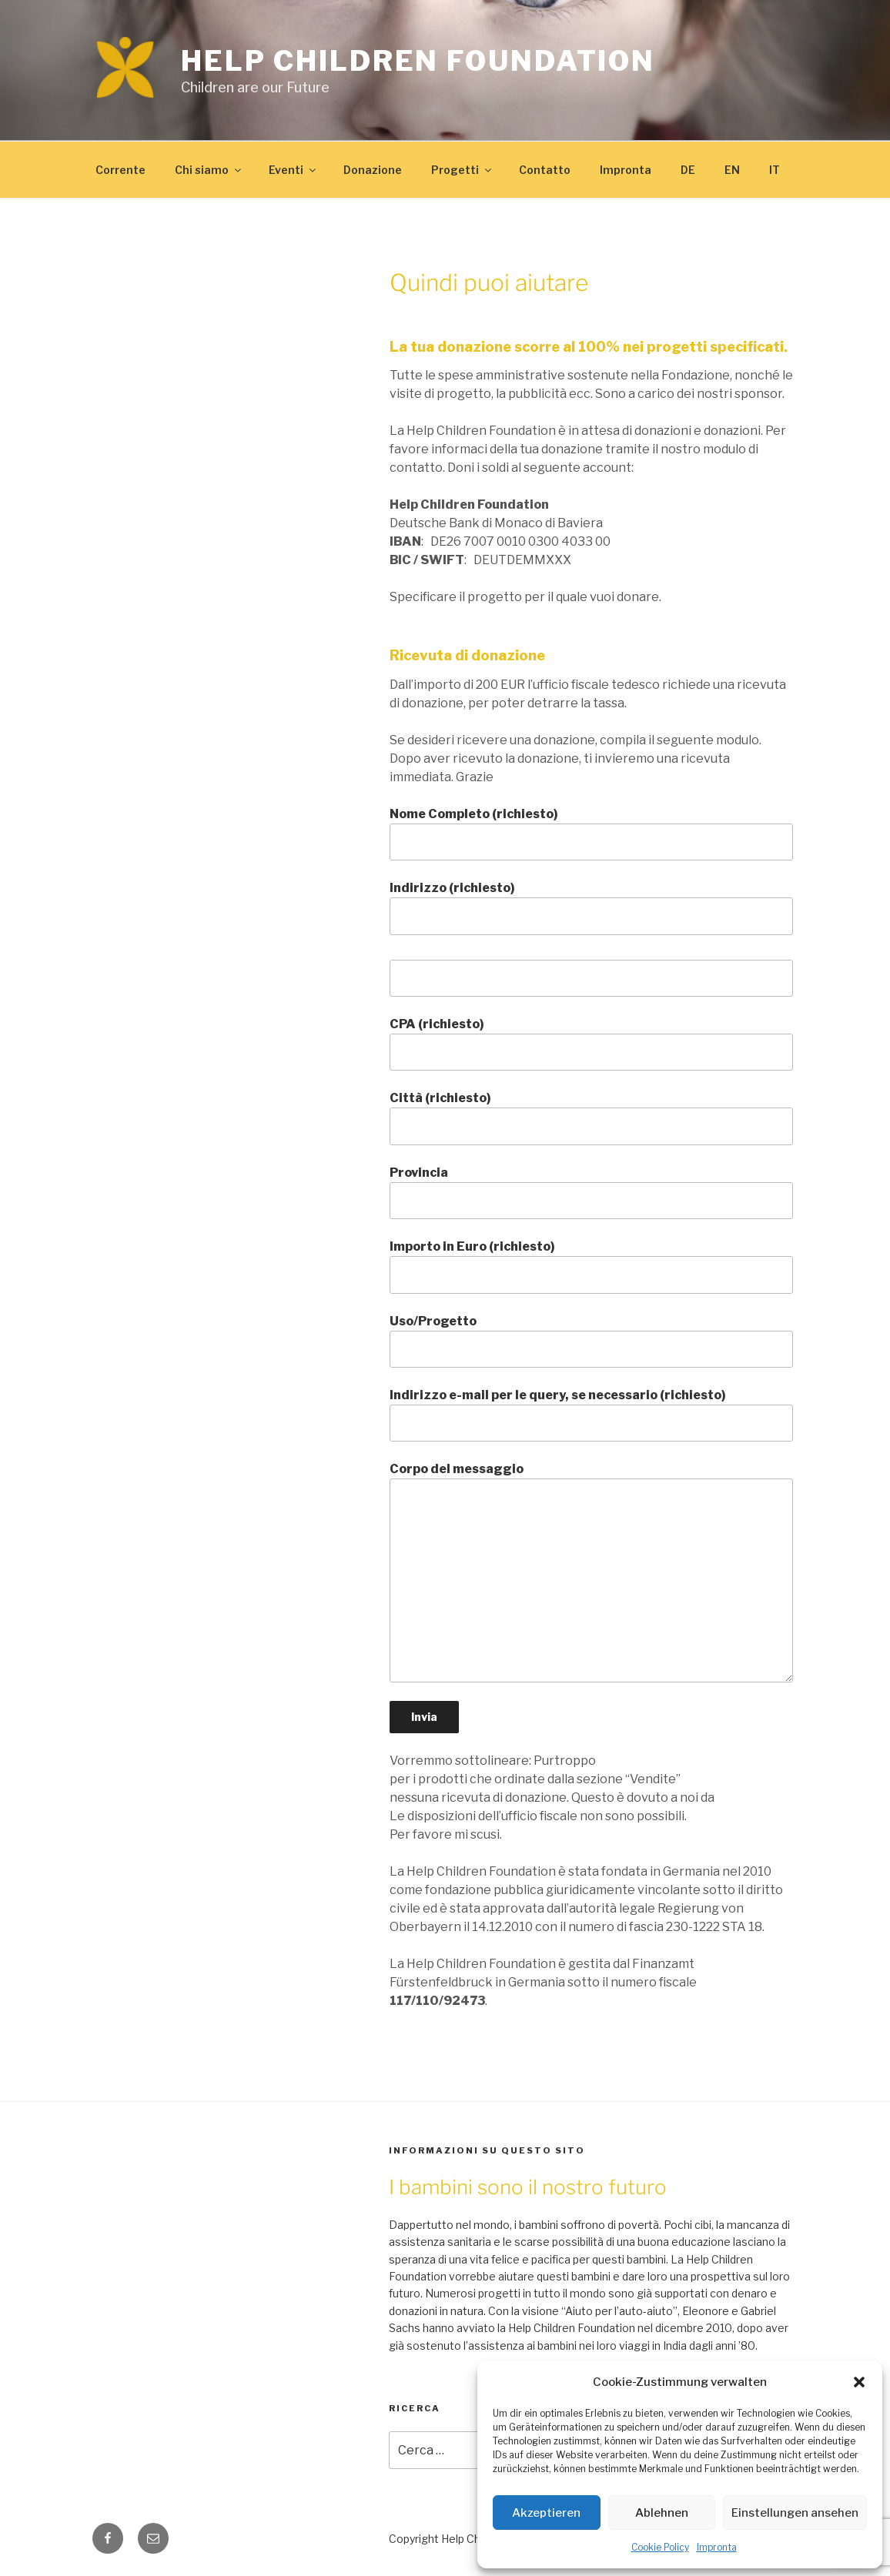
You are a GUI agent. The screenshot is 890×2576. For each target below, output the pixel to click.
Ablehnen (661, 2513)
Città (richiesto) (591, 1117)
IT (774, 169)
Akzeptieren (546, 2513)
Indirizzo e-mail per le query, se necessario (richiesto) (591, 1415)
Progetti (462, 169)
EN (732, 169)
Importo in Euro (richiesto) (591, 1266)
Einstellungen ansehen (794, 2513)
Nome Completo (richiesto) (591, 833)
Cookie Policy (660, 2547)
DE (688, 169)
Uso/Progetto (591, 1341)
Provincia (591, 1192)
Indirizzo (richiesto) (591, 907)
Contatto (544, 169)
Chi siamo (209, 169)
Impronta (717, 2547)
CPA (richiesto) (591, 1044)
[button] (859, 2382)
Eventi (293, 169)
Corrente (120, 169)
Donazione (372, 169)
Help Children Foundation (418, 61)
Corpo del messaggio (591, 1572)
